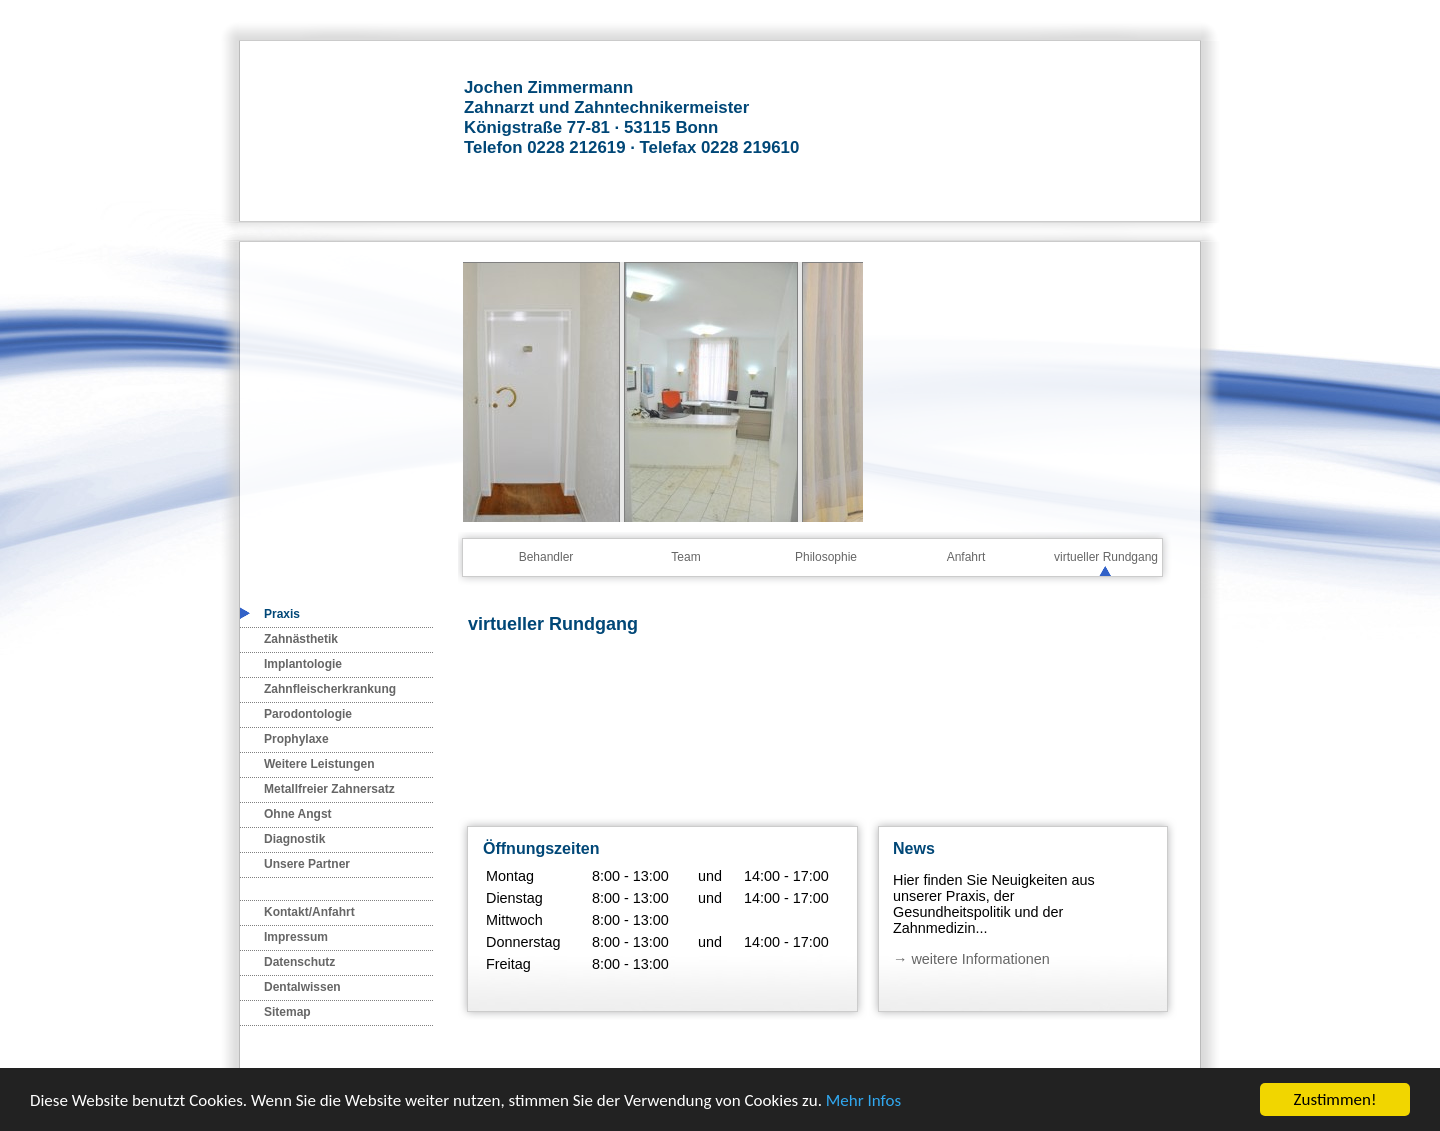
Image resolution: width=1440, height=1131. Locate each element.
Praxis (282, 614)
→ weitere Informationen (971, 959)
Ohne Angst (298, 814)
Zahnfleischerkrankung (330, 689)
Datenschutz (299, 962)
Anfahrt (966, 557)
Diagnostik (294, 839)
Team (685, 557)
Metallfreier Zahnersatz (329, 789)
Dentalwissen (302, 987)
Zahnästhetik (301, 639)
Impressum (296, 937)
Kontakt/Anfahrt (309, 912)
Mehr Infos (863, 1100)
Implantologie (303, 664)
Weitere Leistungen (319, 764)
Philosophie (826, 557)
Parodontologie (308, 714)
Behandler (546, 557)
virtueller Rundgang (1106, 557)
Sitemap (287, 1012)
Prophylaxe (296, 739)
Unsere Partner (307, 864)
